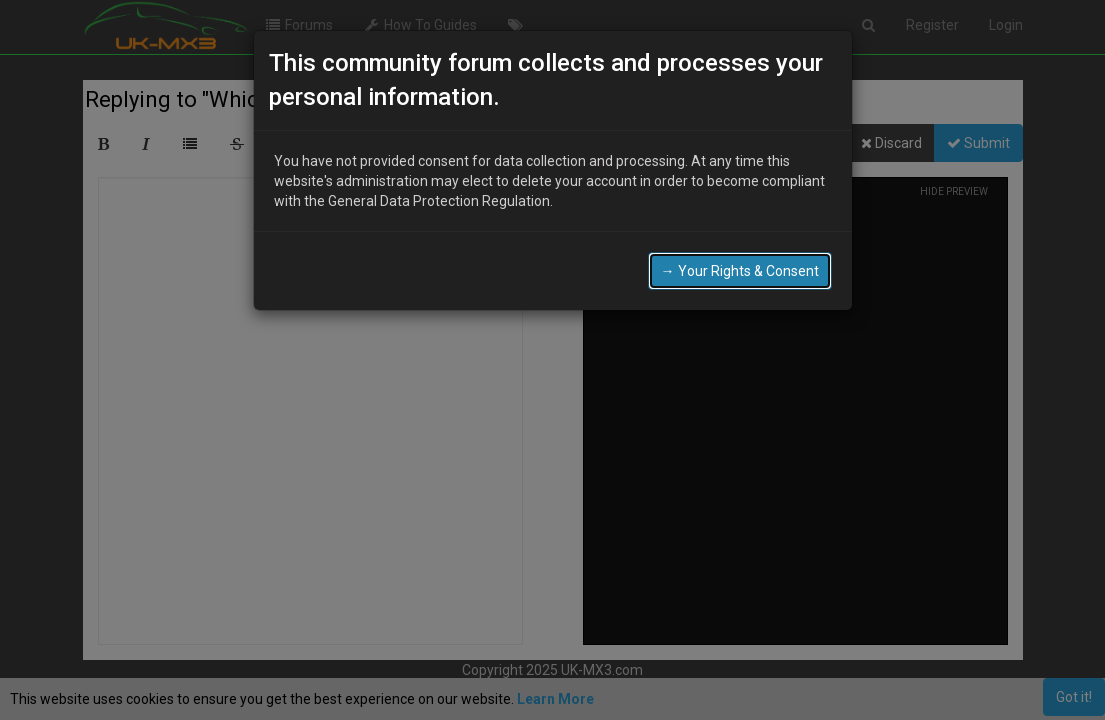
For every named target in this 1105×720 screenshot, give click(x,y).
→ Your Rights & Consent (740, 271)
